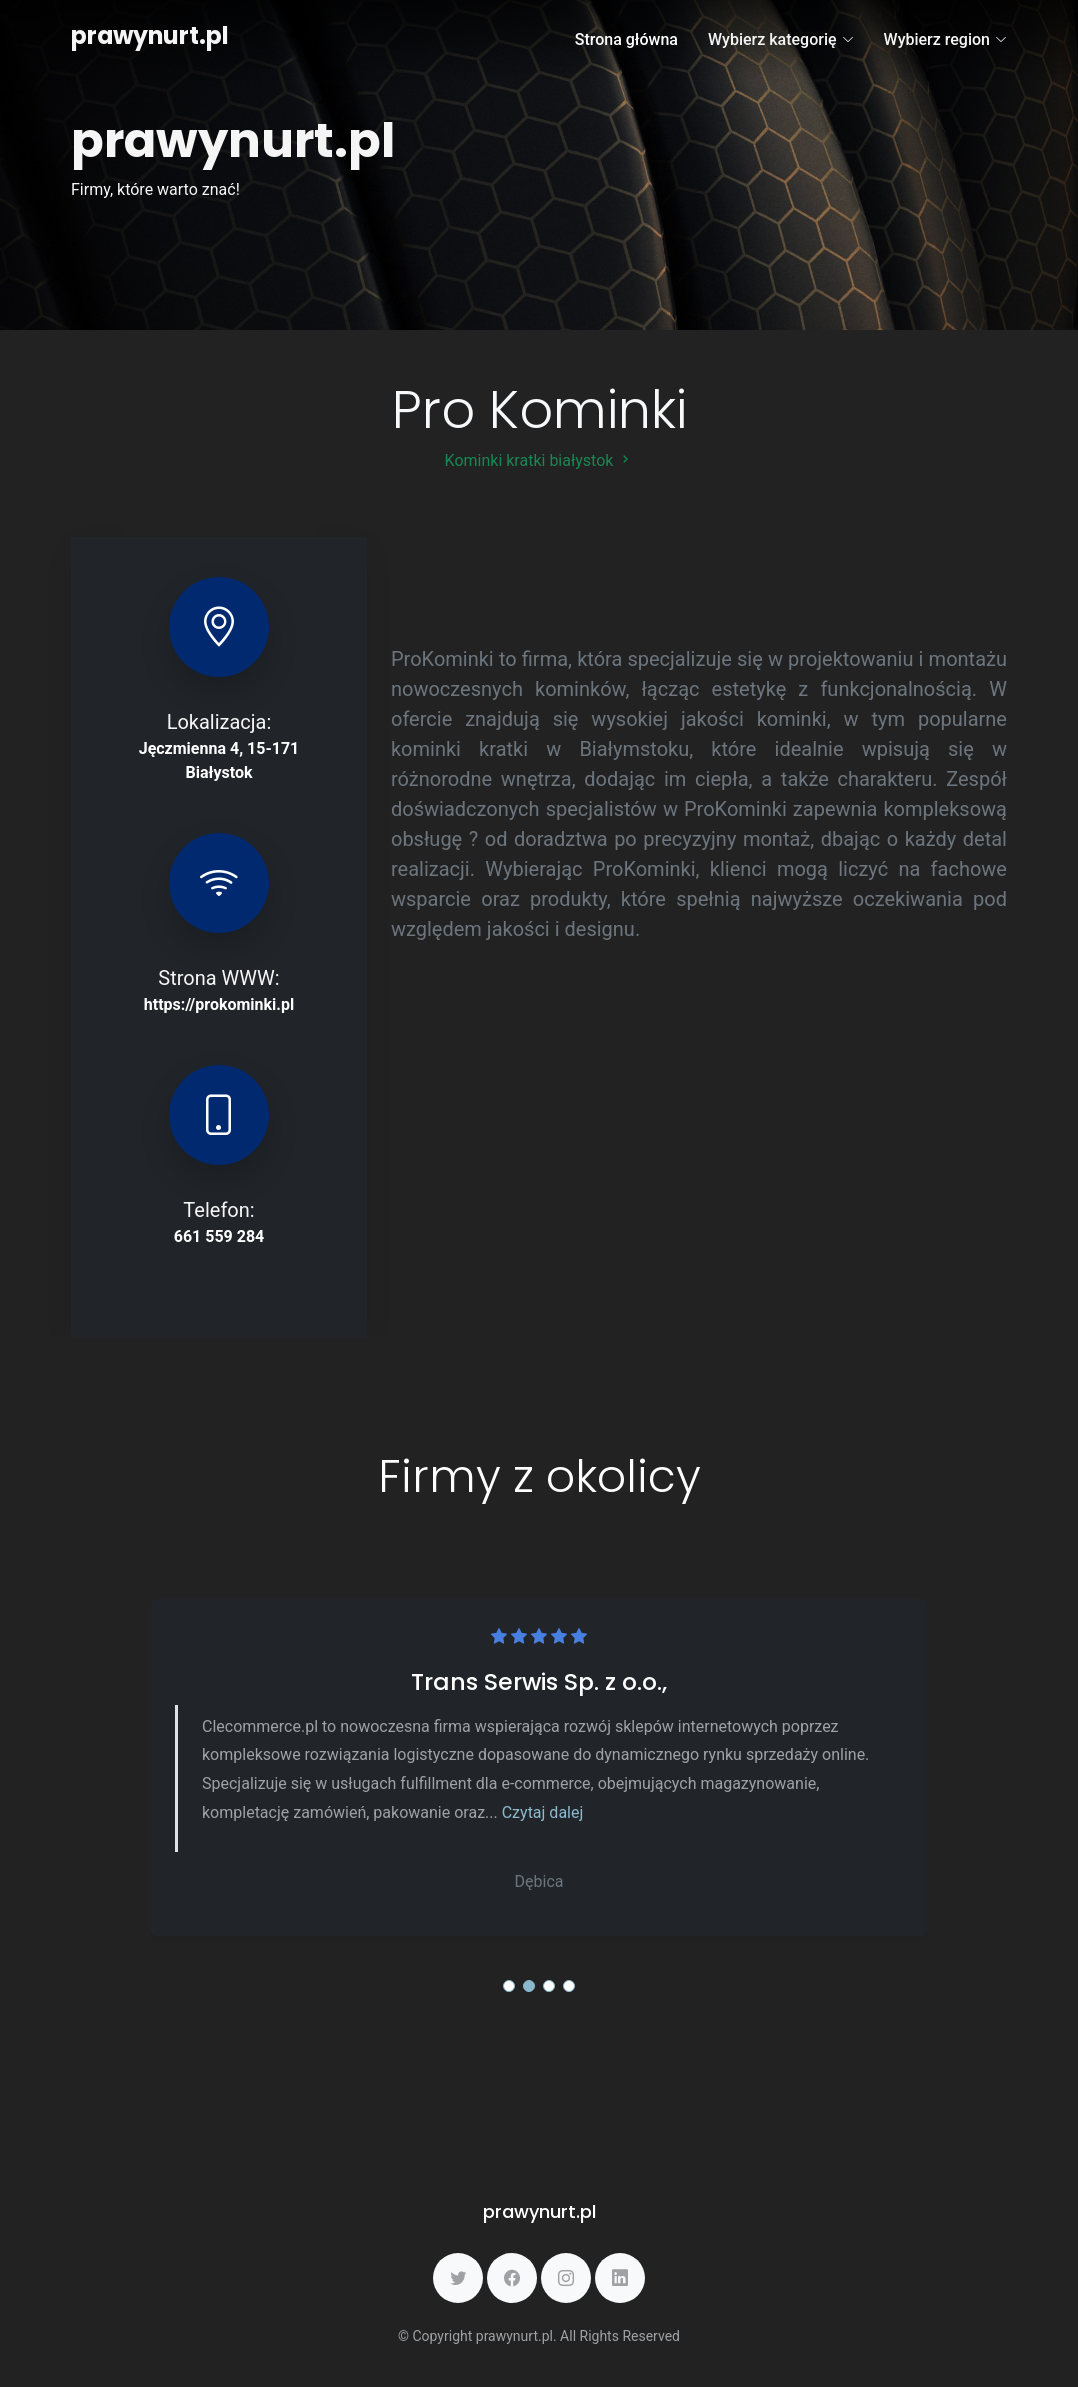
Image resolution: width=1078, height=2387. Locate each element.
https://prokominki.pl (219, 1004)
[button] (509, 1986)
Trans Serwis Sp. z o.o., (539, 1681)
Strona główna (626, 39)
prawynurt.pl (150, 35)
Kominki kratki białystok (539, 460)
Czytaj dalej (543, 1812)
